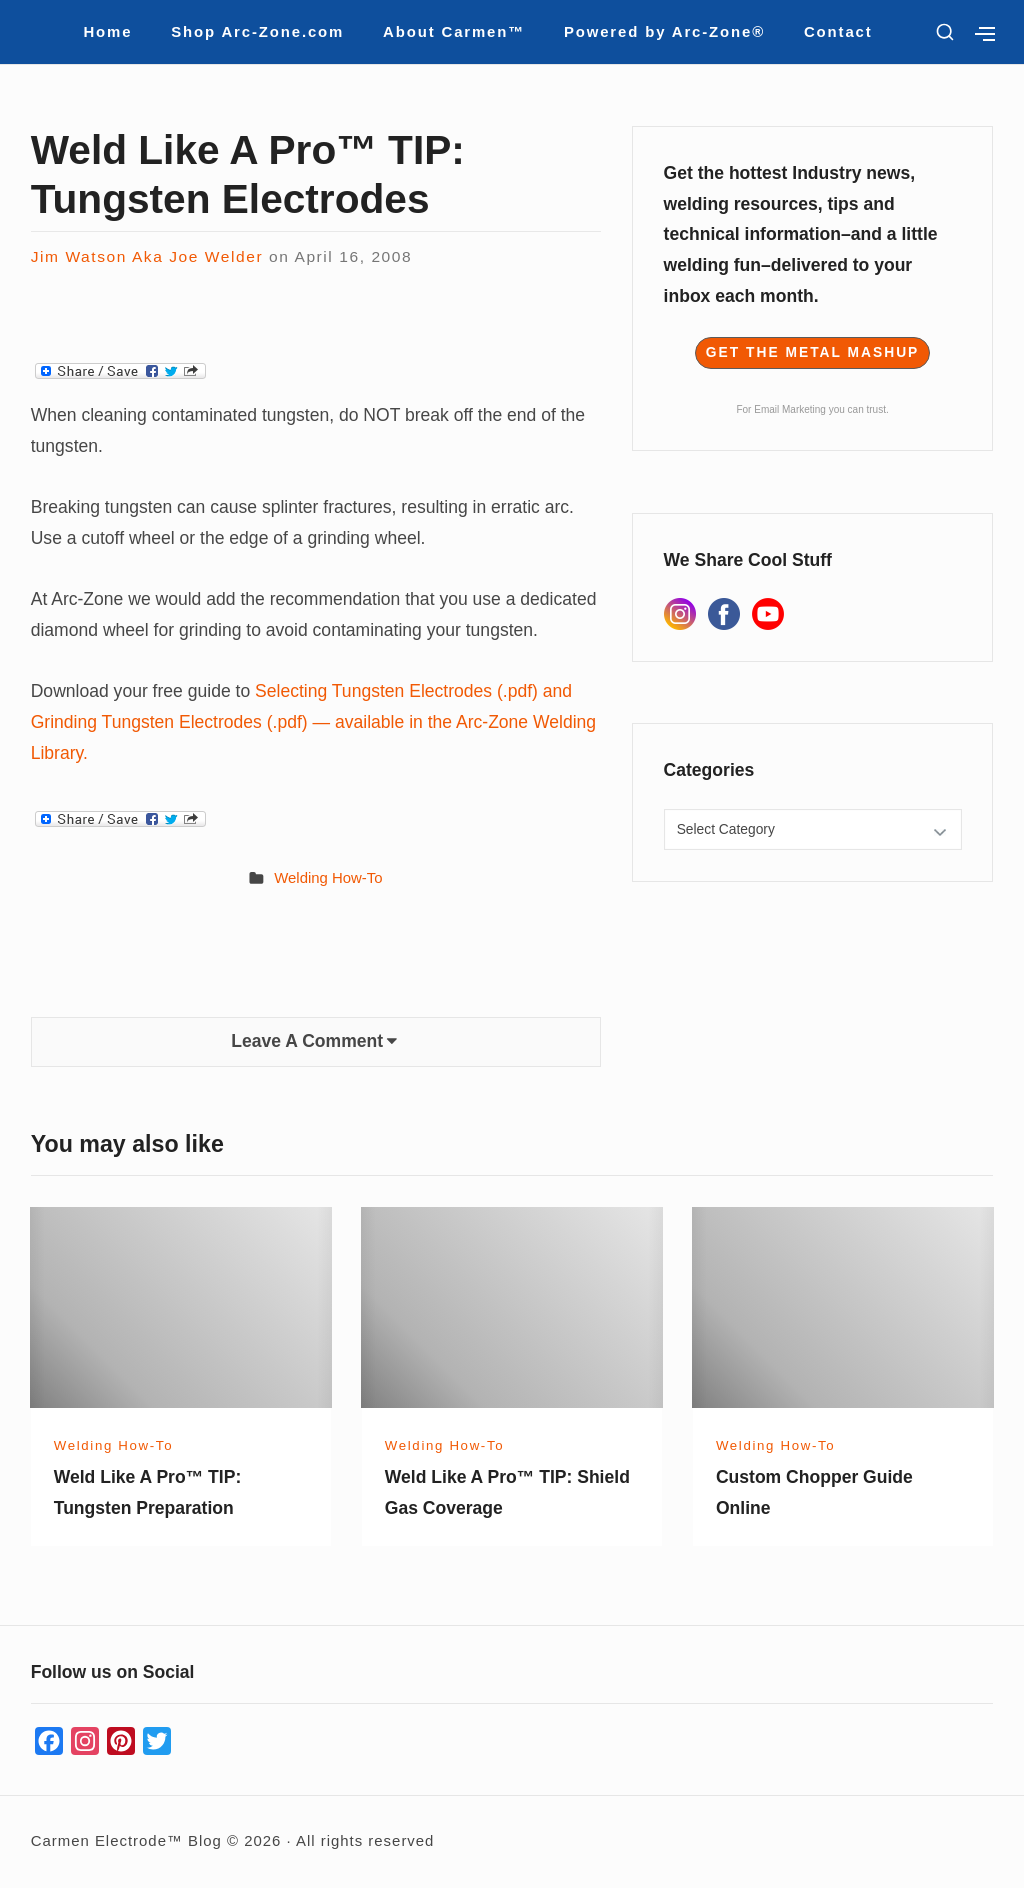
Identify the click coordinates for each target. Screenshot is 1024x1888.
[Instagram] (680, 614)
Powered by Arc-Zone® (664, 31)
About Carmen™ (454, 31)
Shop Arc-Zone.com (257, 31)
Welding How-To (328, 877)
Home (107, 31)
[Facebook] (724, 614)
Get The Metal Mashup (813, 352)
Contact (838, 31)
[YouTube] (768, 614)
